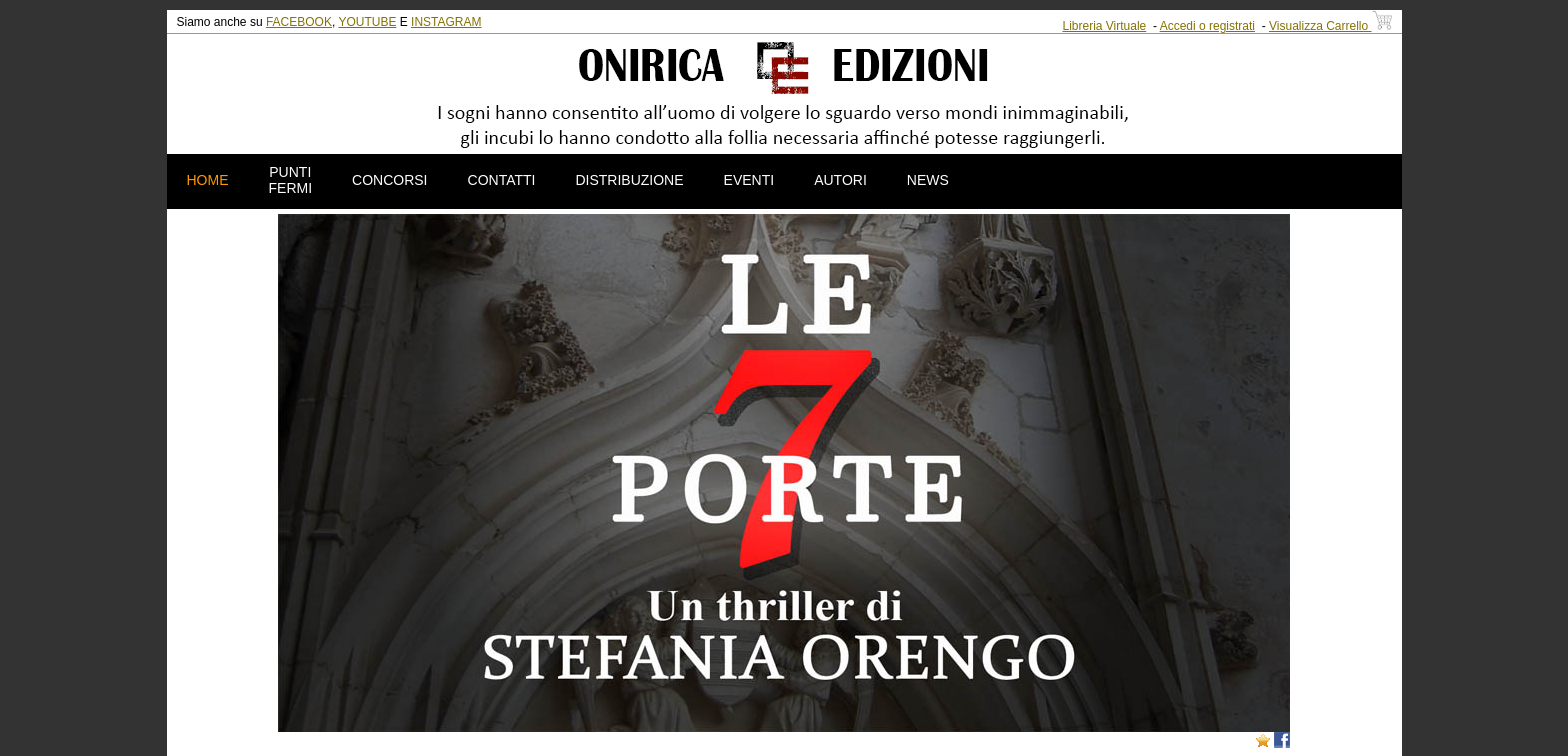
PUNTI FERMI (291, 180)
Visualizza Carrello (1330, 26)
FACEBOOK (299, 22)
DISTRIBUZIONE (629, 180)
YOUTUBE (367, 22)
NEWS (928, 180)
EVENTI (749, 180)
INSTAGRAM (446, 22)
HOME (208, 180)
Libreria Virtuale (1104, 26)
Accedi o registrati (1207, 26)
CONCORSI (389, 180)
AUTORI (840, 180)
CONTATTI (502, 180)
